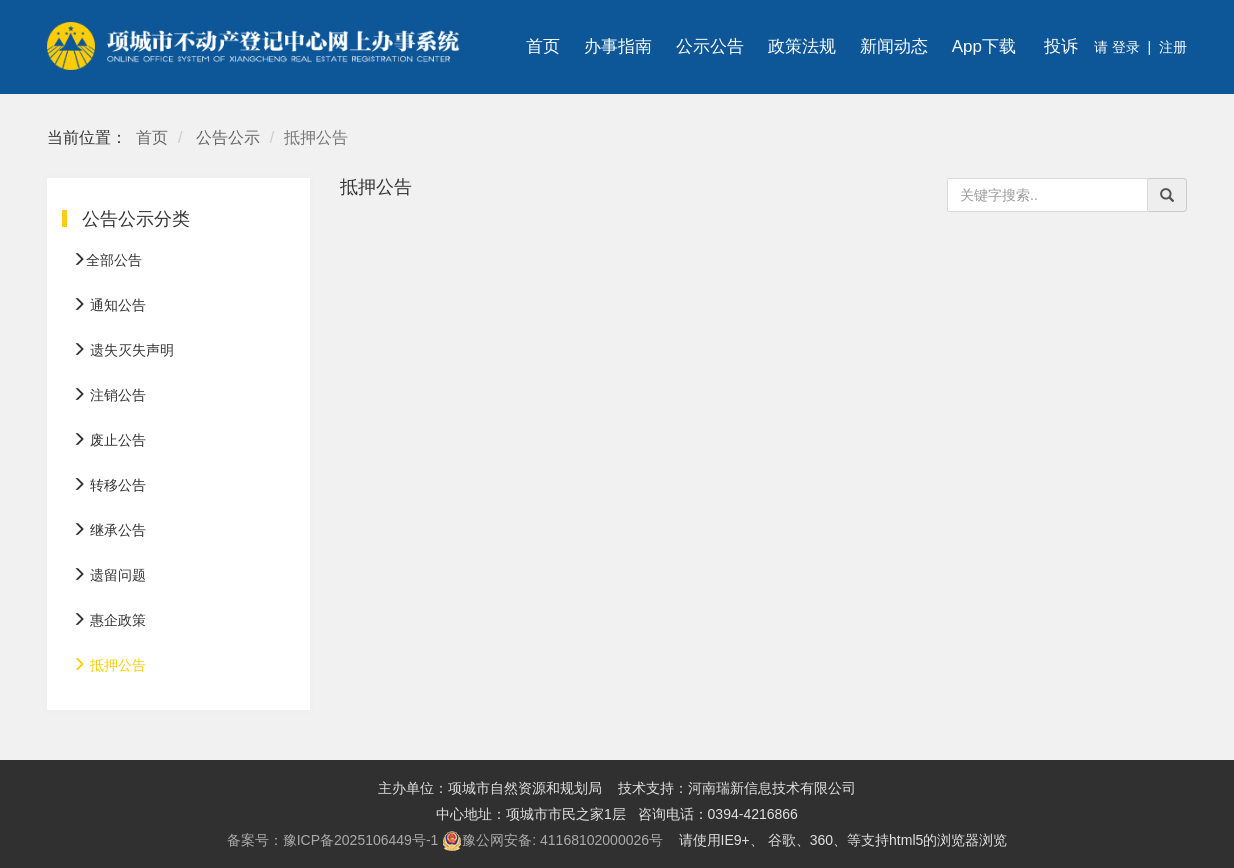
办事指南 (618, 46)
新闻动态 (894, 46)
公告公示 (228, 137)
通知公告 (109, 305)
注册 (1173, 47)
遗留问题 (109, 575)
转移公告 (109, 485)
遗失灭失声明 (123, 350)
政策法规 (802, 46)
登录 (1124, 47)
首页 (543, 46)
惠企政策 (109, 620)
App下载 (984, 46)
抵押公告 (109, 665)
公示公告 (710, 46)
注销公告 (109, 395)
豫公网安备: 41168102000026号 (552, 841)
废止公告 (109, 440)
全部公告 (107, 260)
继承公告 (109, 530)
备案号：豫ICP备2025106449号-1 (333, 840)
